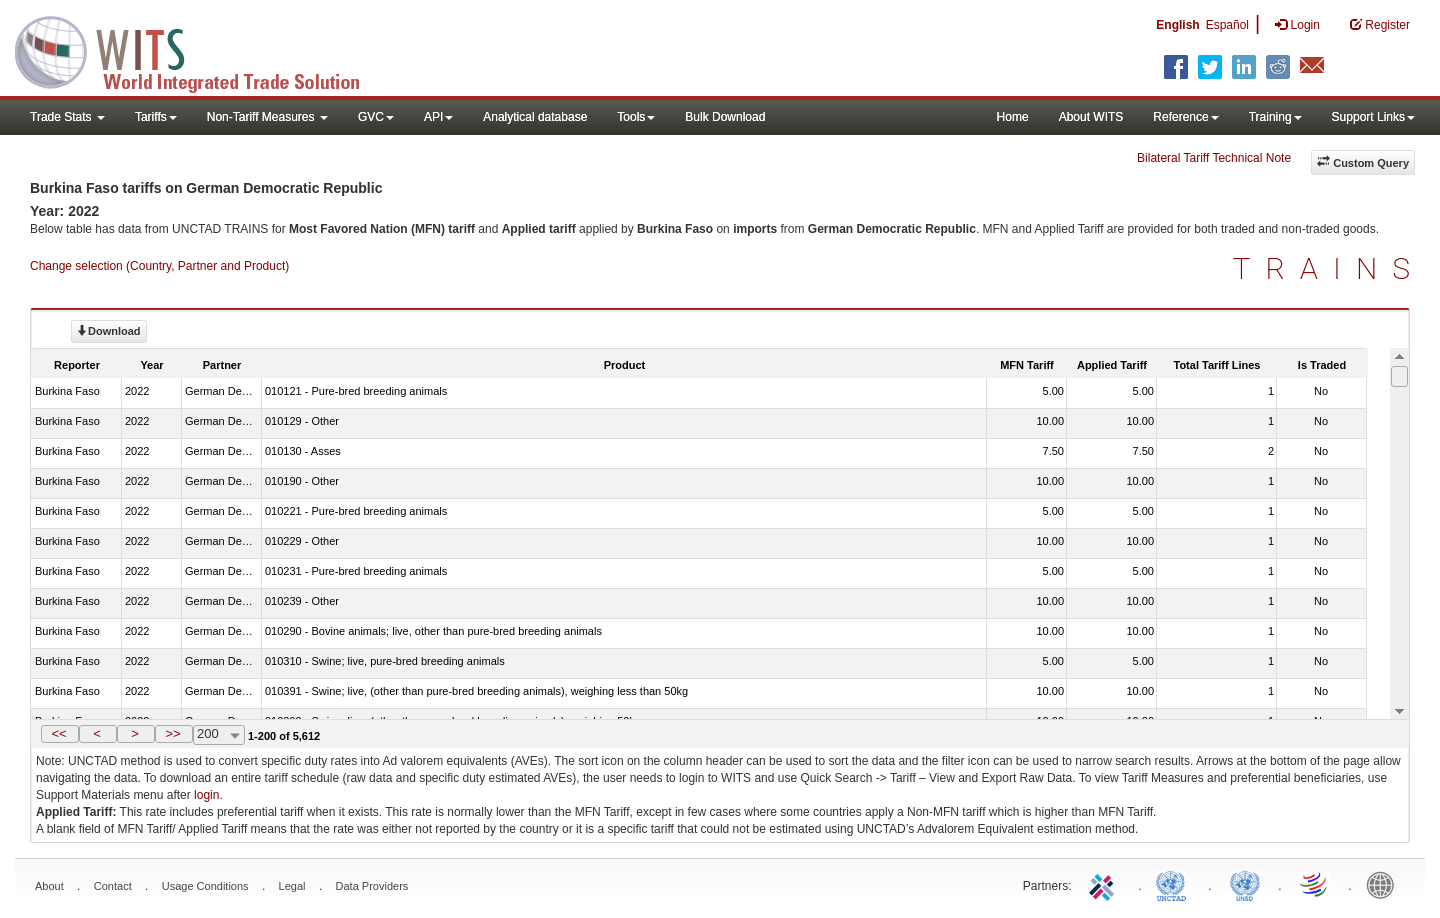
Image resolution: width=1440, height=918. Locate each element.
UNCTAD (1175, 884)
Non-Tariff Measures (267, 117)
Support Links (1373, 117)
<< (58, 733)
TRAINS (1329, 268)
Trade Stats (67, 117)
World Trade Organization (1315, 884)
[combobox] (219, 735)
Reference (1185, 117)
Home (1013, 117)
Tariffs (156, 117)
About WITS (1091, 117)
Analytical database (535, 117)
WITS (200, 50)
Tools (636, 117)
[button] (60, 734)
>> (172, 733)
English (1177, 25)
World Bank (1385, 884)
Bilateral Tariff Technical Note (1214, 158)
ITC (1105, 884)
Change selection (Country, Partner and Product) (159, 266)
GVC (376, 117)
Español (1227, 25)
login (206, 795)
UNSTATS (1245, 884)
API (438, 117)
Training (1275, 117)
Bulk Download (725, 117)
